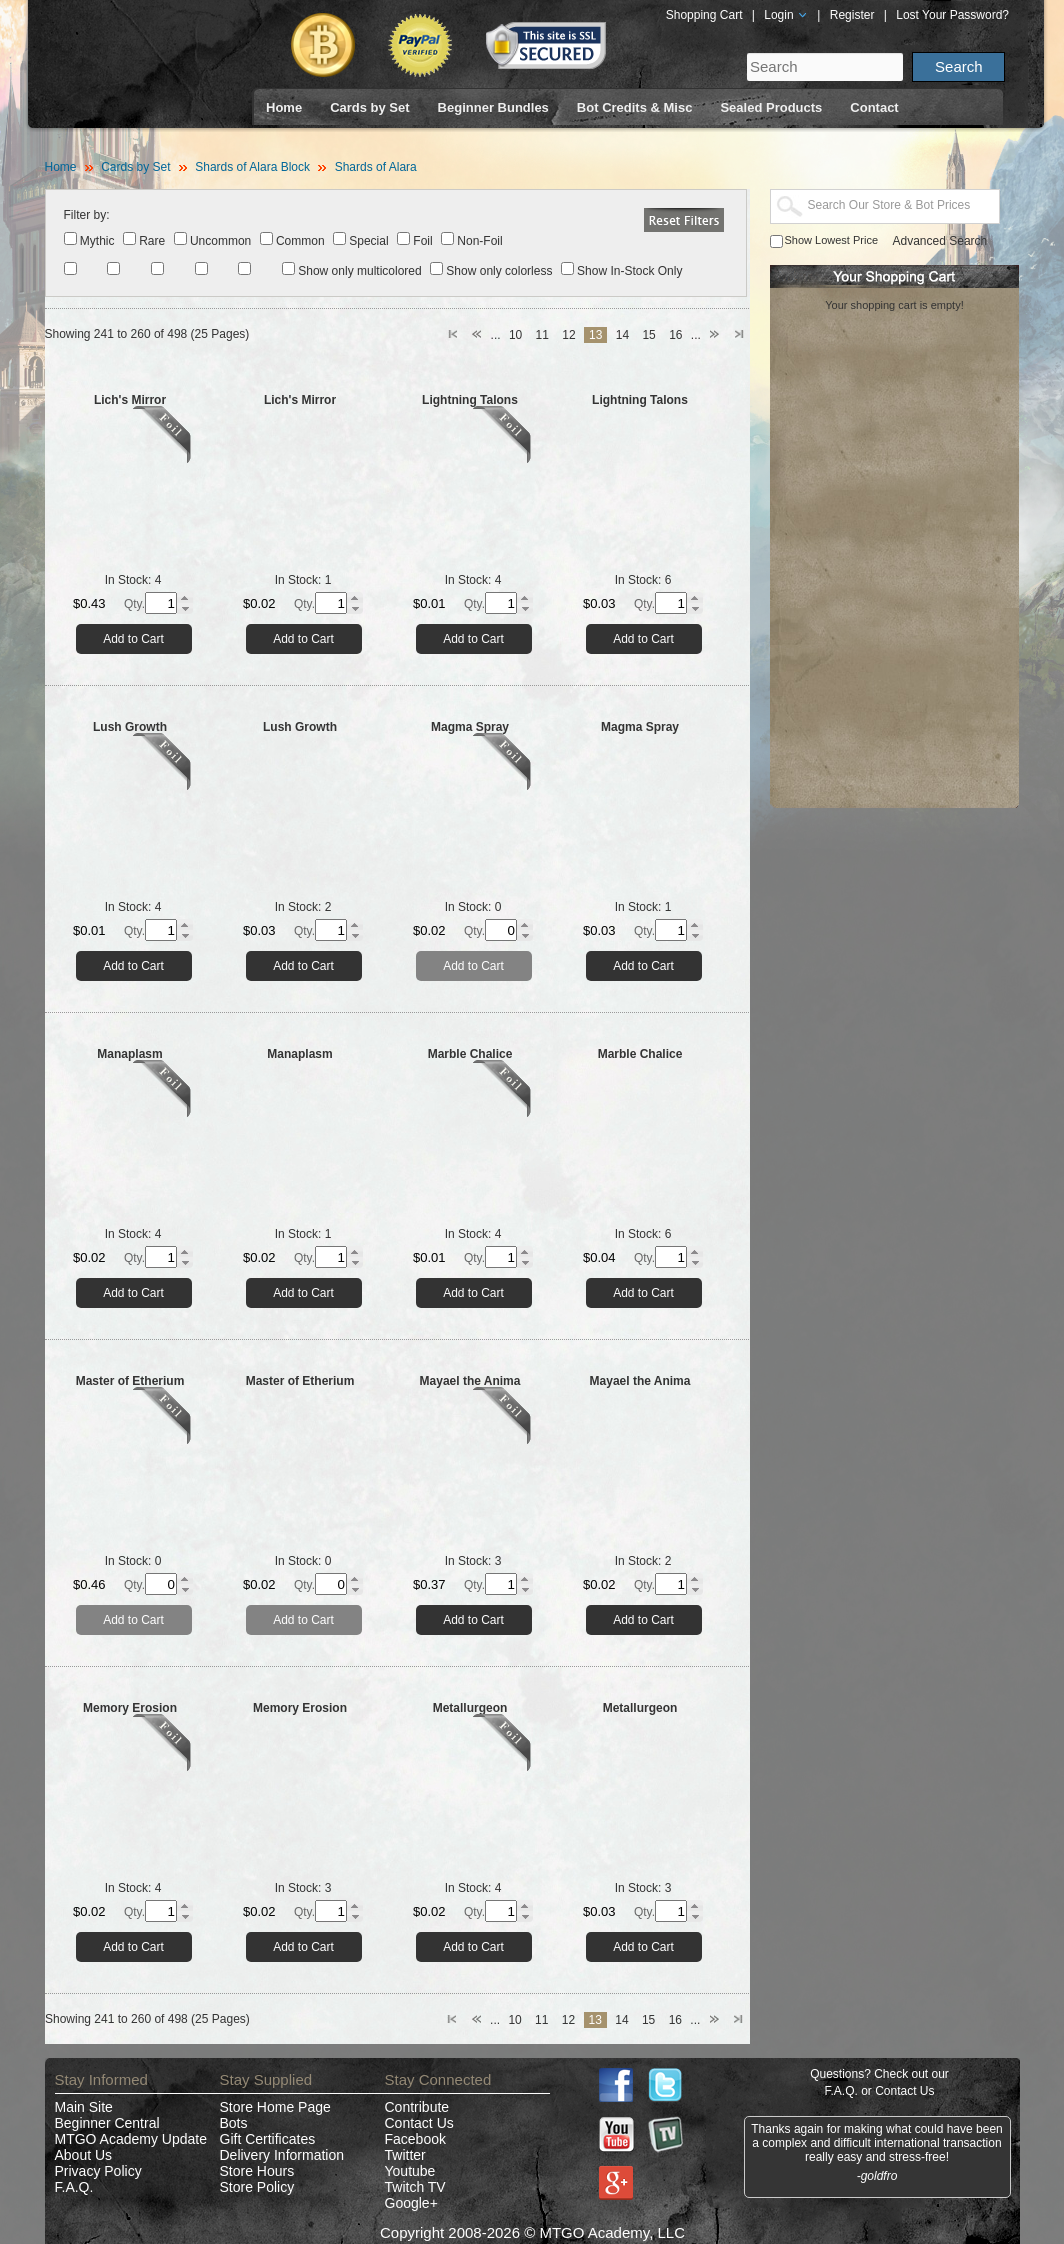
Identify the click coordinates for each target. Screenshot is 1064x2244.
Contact (874, 107)
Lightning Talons (470, 400)
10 (515, 335)
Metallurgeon (470, 1708)
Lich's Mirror (130, 400)
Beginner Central (107, 2123)
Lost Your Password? (952, 15)
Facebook (415, 2139)
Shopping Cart (704, 15)
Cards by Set (369, 107)
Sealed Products (771, 107)
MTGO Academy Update (131, 2139)
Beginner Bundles (493, 107)
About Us (84, 2155)
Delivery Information (282, 2155)
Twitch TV (415, 2187)
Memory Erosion (130, 1708)
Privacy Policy (98, 2171)
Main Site (84, 2107)
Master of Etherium (130, 1381)
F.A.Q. (74, 2187)
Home (284, 107)
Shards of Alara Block (252, 167)
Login (786, 15)
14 (622, 335)
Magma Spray (470, 727)
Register (852, 15)
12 (568, 335)
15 (648, 335)
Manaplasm (129, 1054)
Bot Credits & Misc (635, 107)
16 (675, 335)
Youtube (410, 2171)
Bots (234, 2123)
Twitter (405, 2155)
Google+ (411, 2203)
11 (542, 335)
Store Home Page (275, 2107)
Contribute (417, 2107)
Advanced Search (940, 241)
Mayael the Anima (470, 1381)
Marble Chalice (470, 1054)
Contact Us (419, 2123)
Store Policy (257, 2187)
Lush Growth (130, 727)
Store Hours (257, 2171)
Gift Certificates (268, 2139)
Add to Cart (133, 639)
